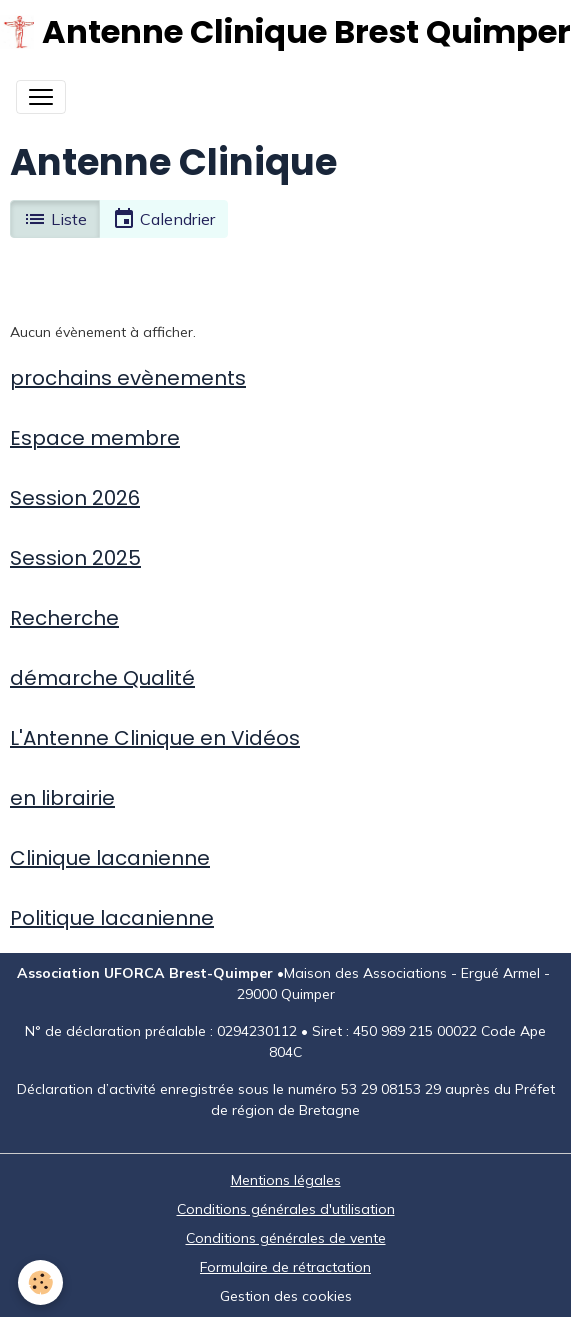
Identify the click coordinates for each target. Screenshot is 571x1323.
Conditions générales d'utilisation (286, 1209)
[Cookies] (40, 1282)
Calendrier (163, 219)
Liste (55, 219)
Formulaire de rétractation (285, 1267)
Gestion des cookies (286, 1296)
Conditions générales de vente (286, 1238)
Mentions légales (286, 1180)
